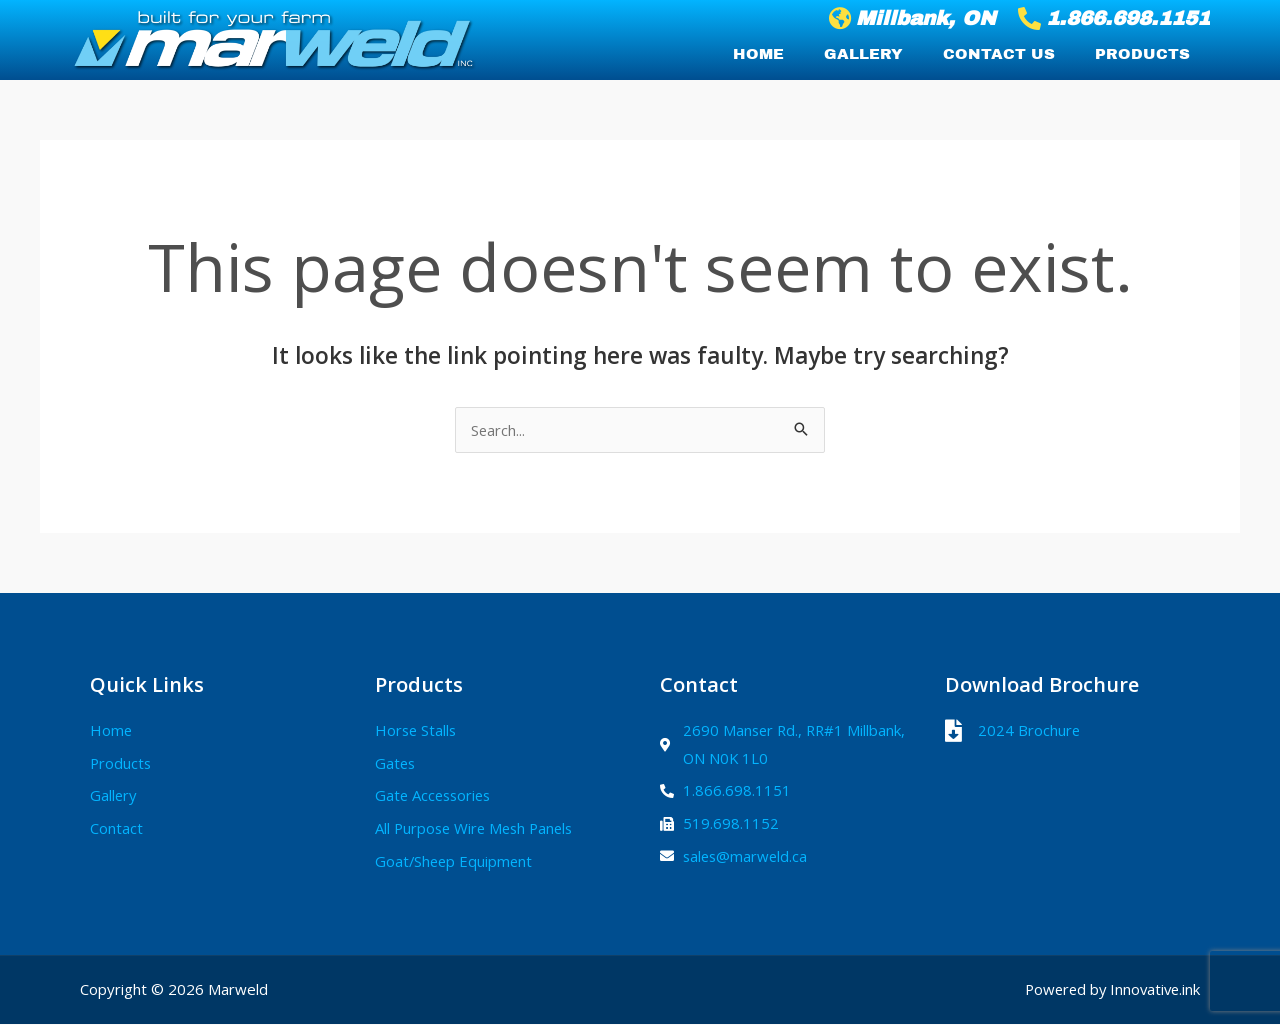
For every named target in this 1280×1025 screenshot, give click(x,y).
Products (1142, 54)
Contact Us (999, 54)
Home (758, 54)
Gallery (863, 54)
